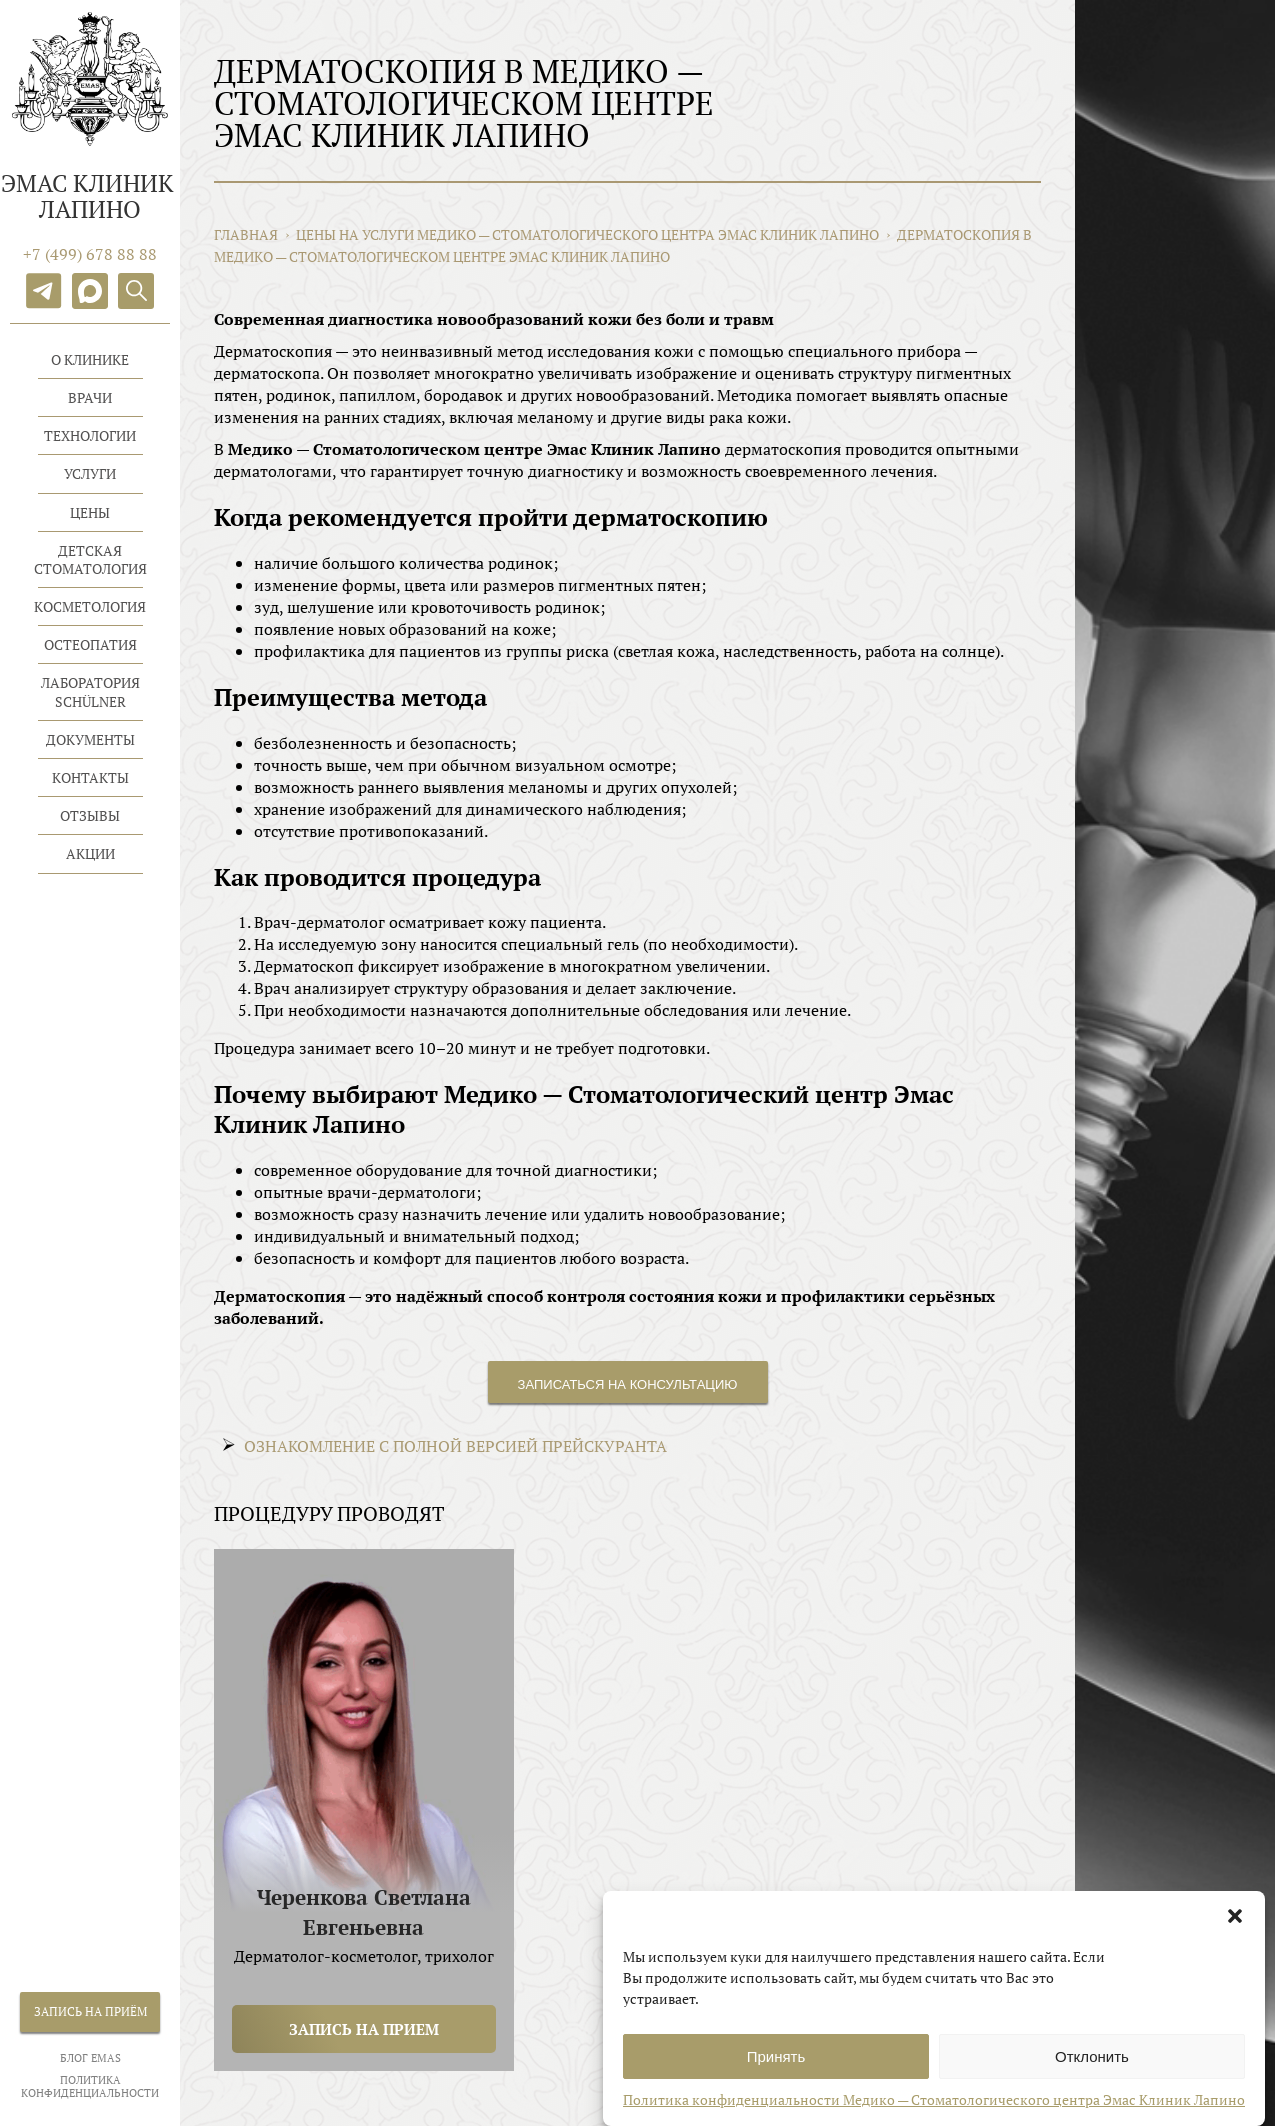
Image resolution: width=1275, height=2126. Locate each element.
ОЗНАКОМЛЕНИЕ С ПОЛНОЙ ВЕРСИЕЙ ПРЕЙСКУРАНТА (455, 1446)
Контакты (90, 777)
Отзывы (90, 815)
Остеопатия (90, 644)
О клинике (90, 359)
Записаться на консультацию (628, 1384)
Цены (90, 512)
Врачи (90, 397)
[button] (1235, 1930)
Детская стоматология (90, 559)
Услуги (90, 473)
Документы (90, 739)
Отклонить (1092, 2070)
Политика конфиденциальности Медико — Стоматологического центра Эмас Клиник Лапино (934, 2113)
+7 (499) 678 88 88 (90, 254)
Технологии (90, 435)
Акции (90, 853)
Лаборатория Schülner (90, 691)
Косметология (90, 606)
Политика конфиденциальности (90, 2087)
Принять (776, 2070)
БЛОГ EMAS (90, 2058)
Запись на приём (90, 2011)
